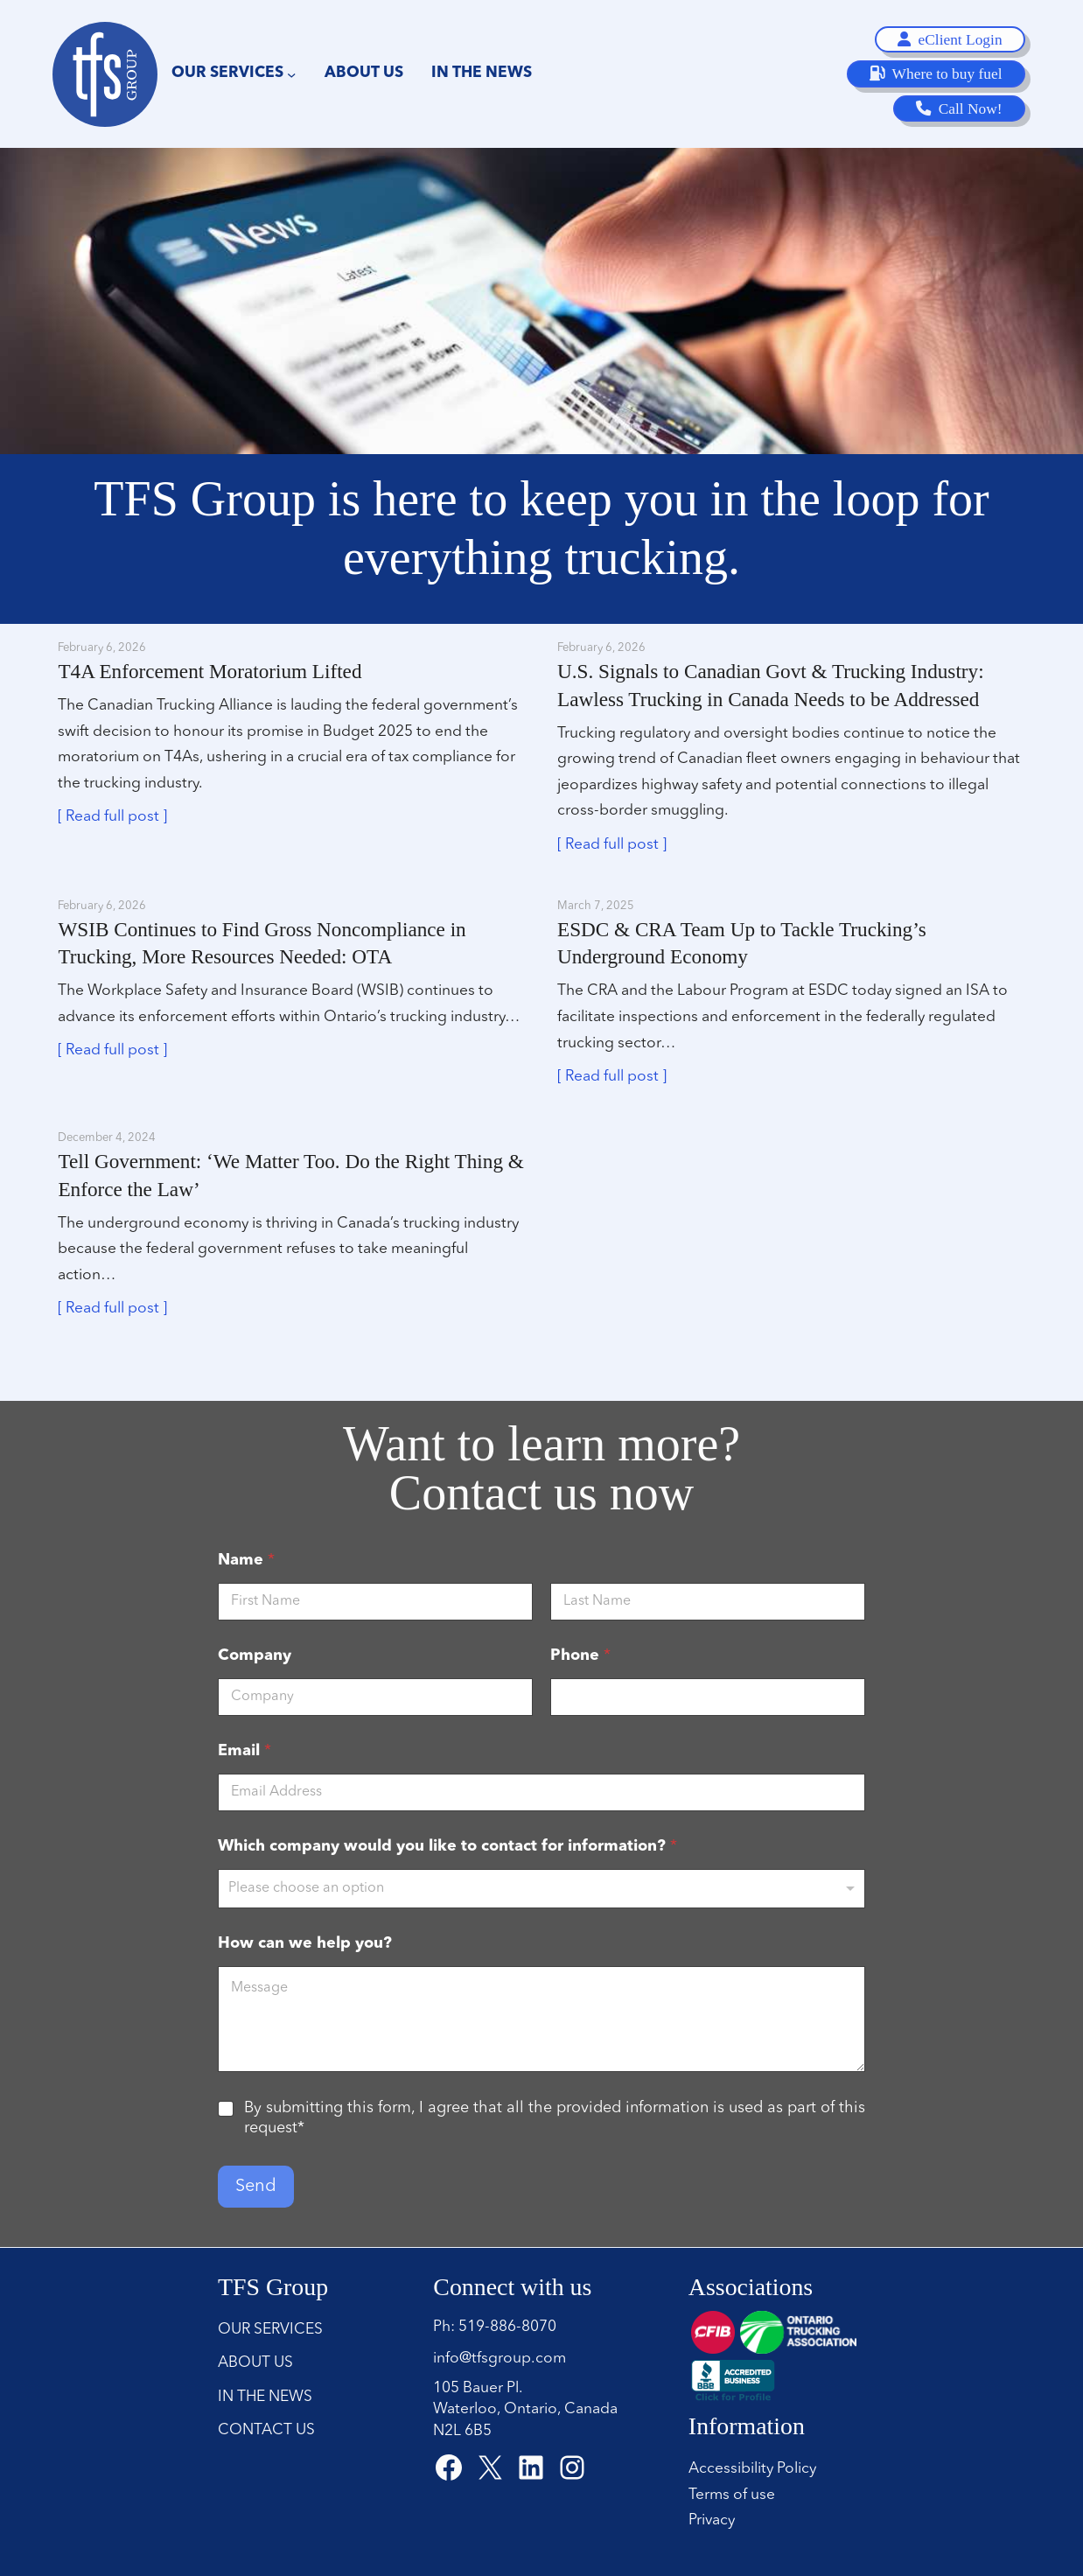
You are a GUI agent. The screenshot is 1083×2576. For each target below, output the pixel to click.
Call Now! (959, 108)
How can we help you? (305, 1943)
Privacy (711, 2520)
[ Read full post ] (112, 816)
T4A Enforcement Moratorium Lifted (209, 671)
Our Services (270, 2329)
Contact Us (266, 2430)
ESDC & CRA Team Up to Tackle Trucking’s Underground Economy (741, 943)
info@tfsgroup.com (499, 2358)
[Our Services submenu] (291, 73)
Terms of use (731, 2495)
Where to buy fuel (936, 73)
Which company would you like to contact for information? (447, 1846)
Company (254, 1655)
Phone (580, 1655)
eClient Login (950, 39)
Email (244, 1751)
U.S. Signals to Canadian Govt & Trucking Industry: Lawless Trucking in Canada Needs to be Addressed (770, 685)
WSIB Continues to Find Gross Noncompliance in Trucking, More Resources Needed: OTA (261, 943)
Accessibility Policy (752, 2468)
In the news (265, 2397)
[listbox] (541, 1888)
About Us (255, 2363)
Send (255, 2186)
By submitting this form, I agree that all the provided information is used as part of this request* (554, 2118)
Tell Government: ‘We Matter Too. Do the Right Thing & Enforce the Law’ (290, 1175)
